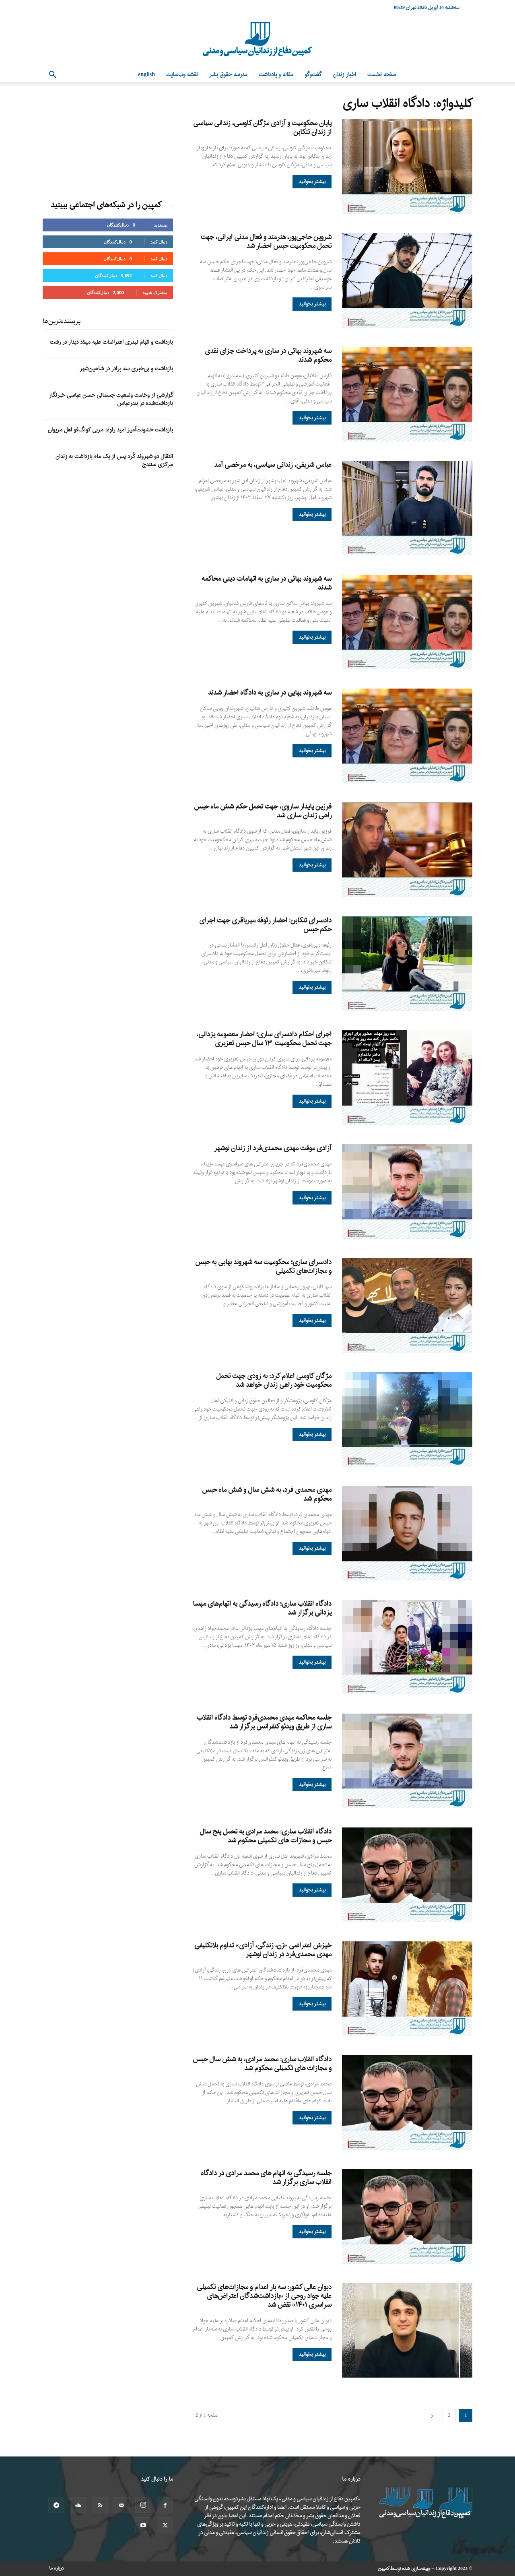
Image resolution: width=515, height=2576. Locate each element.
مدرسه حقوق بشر (228, 75)
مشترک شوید (154, 292)
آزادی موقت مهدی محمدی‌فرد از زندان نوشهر (273, 1148)
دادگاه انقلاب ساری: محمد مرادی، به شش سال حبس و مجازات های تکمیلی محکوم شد (262, 2064)
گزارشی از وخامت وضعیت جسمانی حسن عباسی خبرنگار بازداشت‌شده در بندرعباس (111, 399)
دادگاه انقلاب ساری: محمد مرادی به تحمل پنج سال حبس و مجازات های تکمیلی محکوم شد (266, 1836)
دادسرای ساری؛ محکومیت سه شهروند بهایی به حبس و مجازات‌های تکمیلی (263, 1266)
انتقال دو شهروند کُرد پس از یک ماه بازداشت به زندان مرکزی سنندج (114, 461)
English (146, 75)
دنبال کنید (158, 242)
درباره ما (56, 2568)
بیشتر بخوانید (312, 181)
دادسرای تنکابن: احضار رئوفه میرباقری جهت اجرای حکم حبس (265, 925)
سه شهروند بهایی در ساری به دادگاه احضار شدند (270, 693)
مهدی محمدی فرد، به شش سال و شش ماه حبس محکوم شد (267, 1494)
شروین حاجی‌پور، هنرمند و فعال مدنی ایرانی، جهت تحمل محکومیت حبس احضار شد (266, 241)
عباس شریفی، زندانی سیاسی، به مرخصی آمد (273, 465)
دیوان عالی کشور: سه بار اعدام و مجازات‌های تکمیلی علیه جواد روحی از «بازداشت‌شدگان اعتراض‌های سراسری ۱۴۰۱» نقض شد (264, 2296)
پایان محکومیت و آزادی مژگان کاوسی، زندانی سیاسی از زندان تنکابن (262, 127)
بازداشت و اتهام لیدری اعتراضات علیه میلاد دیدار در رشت (111, 342)
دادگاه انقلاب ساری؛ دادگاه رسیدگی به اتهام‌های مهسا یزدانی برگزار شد (262, 1608)
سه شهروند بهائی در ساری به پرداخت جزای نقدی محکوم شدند (268, 355)
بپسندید (160, 225)
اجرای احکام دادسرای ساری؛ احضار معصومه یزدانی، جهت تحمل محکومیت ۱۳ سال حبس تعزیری (264, 1039)
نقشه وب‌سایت (182, 75)
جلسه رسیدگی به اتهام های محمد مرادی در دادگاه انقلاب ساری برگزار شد (266, 2177)
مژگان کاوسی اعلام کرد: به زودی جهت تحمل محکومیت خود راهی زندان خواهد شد (274, 1380)
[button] (52, 75)
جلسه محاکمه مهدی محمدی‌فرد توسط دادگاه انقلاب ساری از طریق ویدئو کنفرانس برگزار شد (264, 1722)
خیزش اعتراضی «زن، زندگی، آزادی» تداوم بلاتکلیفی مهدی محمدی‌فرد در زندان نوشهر (263, 1950)
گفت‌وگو (313, 75)
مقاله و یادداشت (276, 75)
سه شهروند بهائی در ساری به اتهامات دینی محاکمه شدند (267, 583)
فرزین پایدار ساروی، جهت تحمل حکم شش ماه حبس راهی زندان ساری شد (263, 811)
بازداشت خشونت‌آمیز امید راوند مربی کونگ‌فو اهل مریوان (110, 430)
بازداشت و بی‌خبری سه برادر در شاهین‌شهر (126, 369)
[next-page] (432, 2415)
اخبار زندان (344, 75)
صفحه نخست (381, 75)
